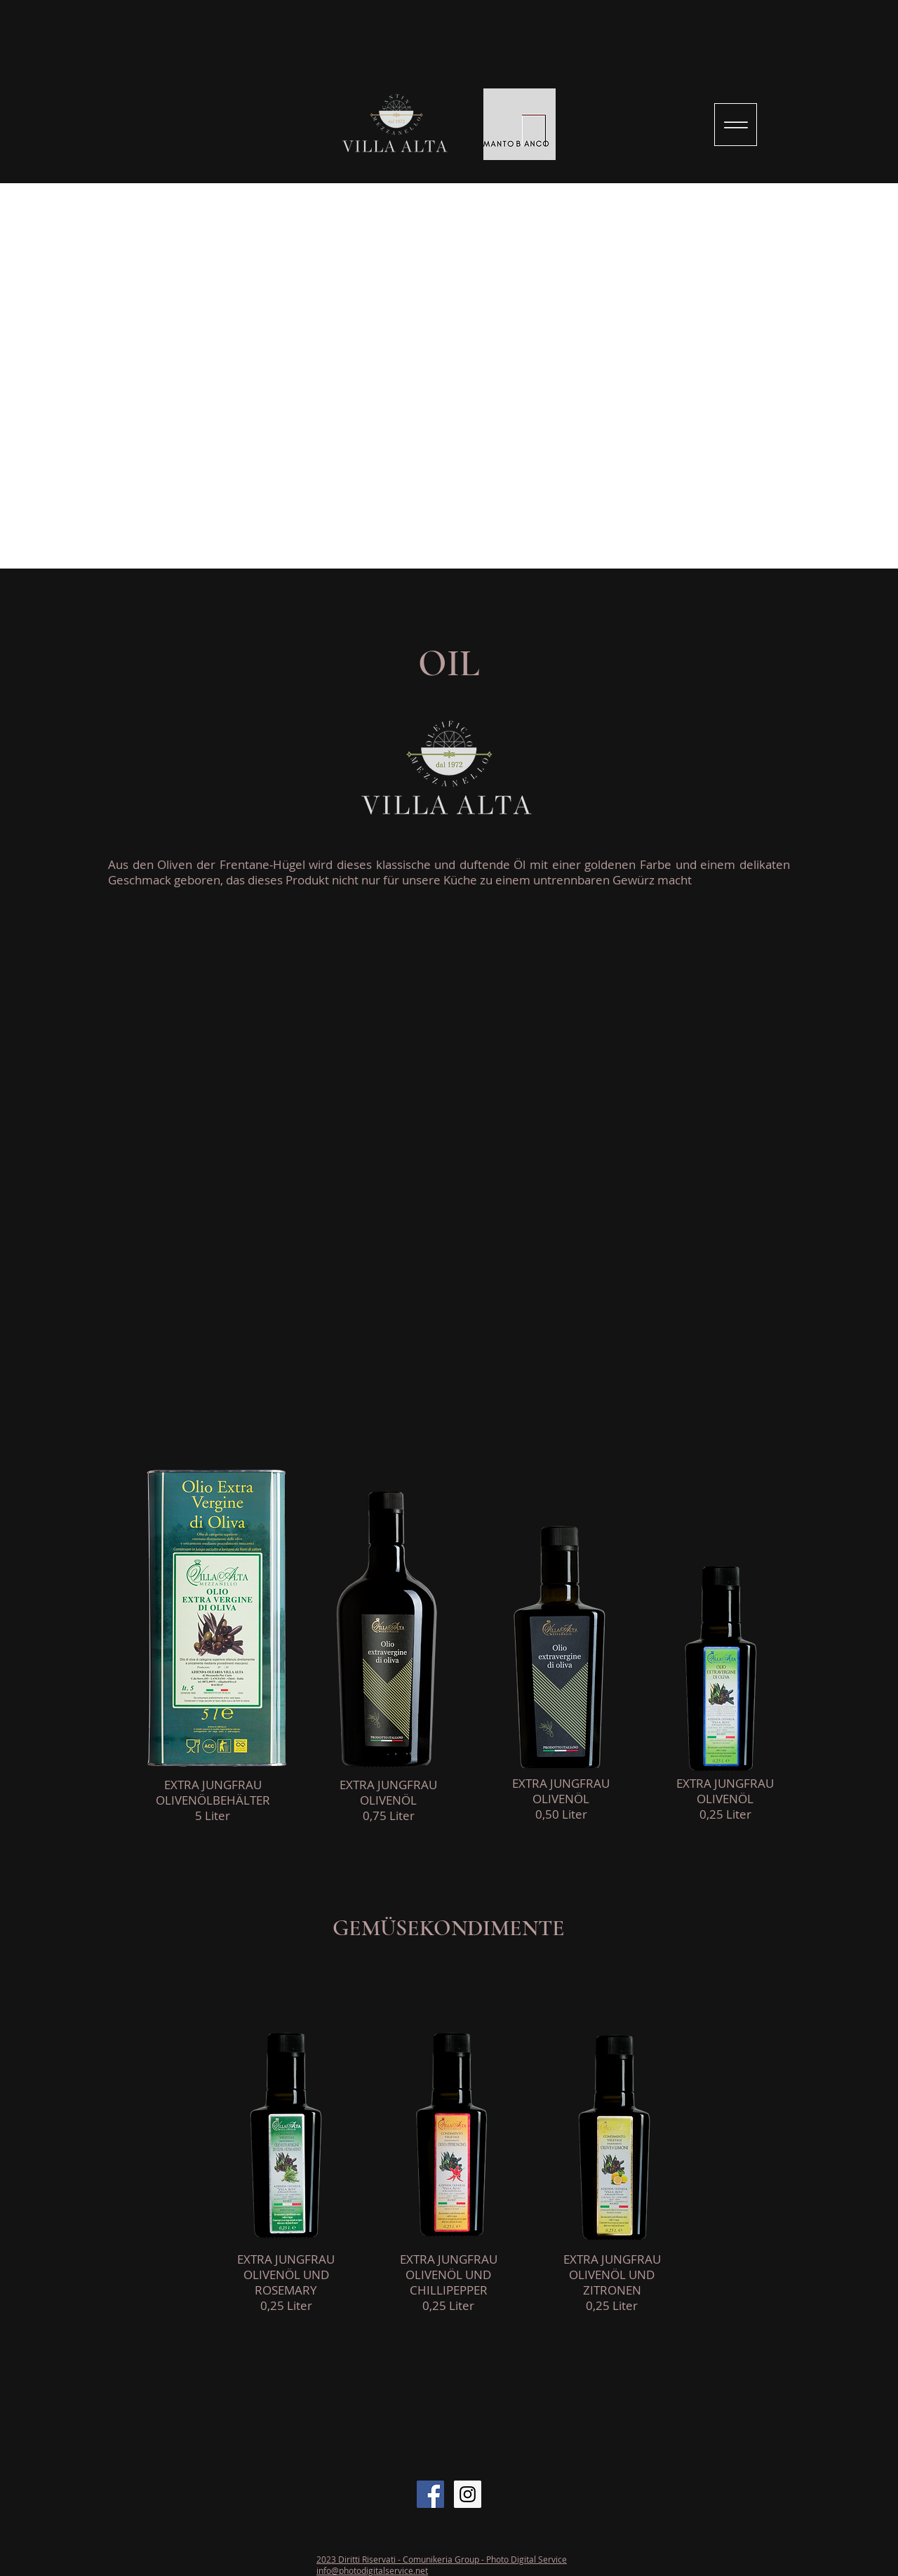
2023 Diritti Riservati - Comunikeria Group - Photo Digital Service (441, 2559)
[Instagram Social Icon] (467, 2494)
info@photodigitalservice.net (372, 2570)
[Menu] (735, 124)
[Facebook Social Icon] (430, 2494)
